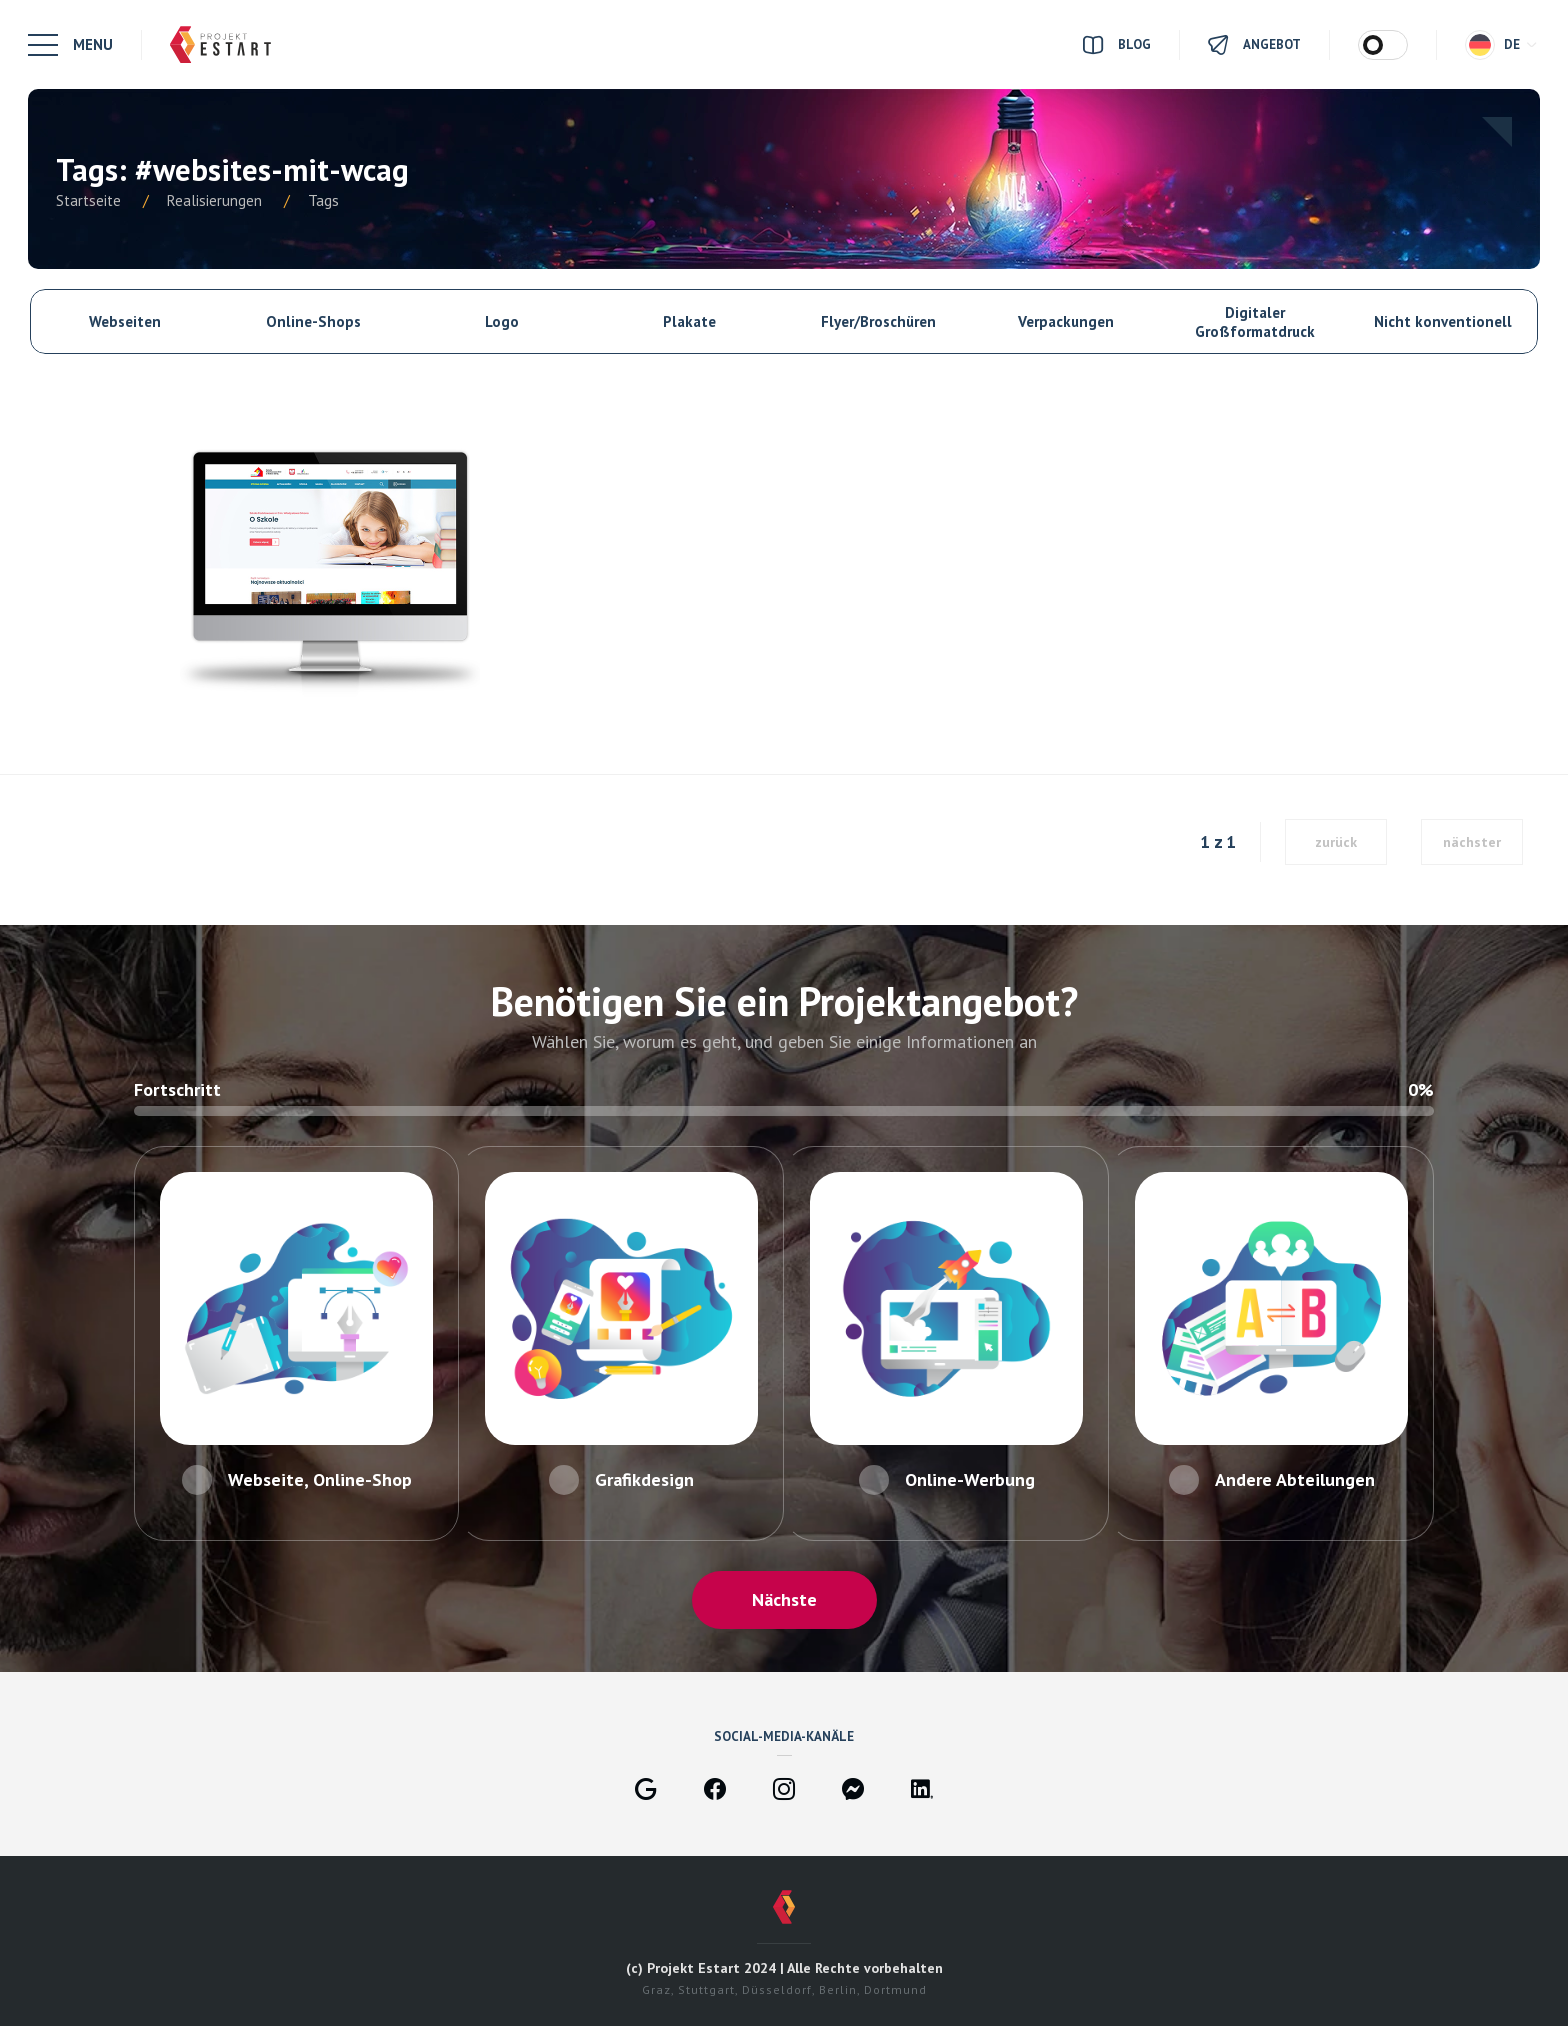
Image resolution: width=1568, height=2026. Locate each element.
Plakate (689, 321)
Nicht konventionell (1443, 321)
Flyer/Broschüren (878, 321)
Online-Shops (313, 321)
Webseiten (125, 321)
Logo (502, 321)
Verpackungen (1066, 321)
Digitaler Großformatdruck (1255, 322)
